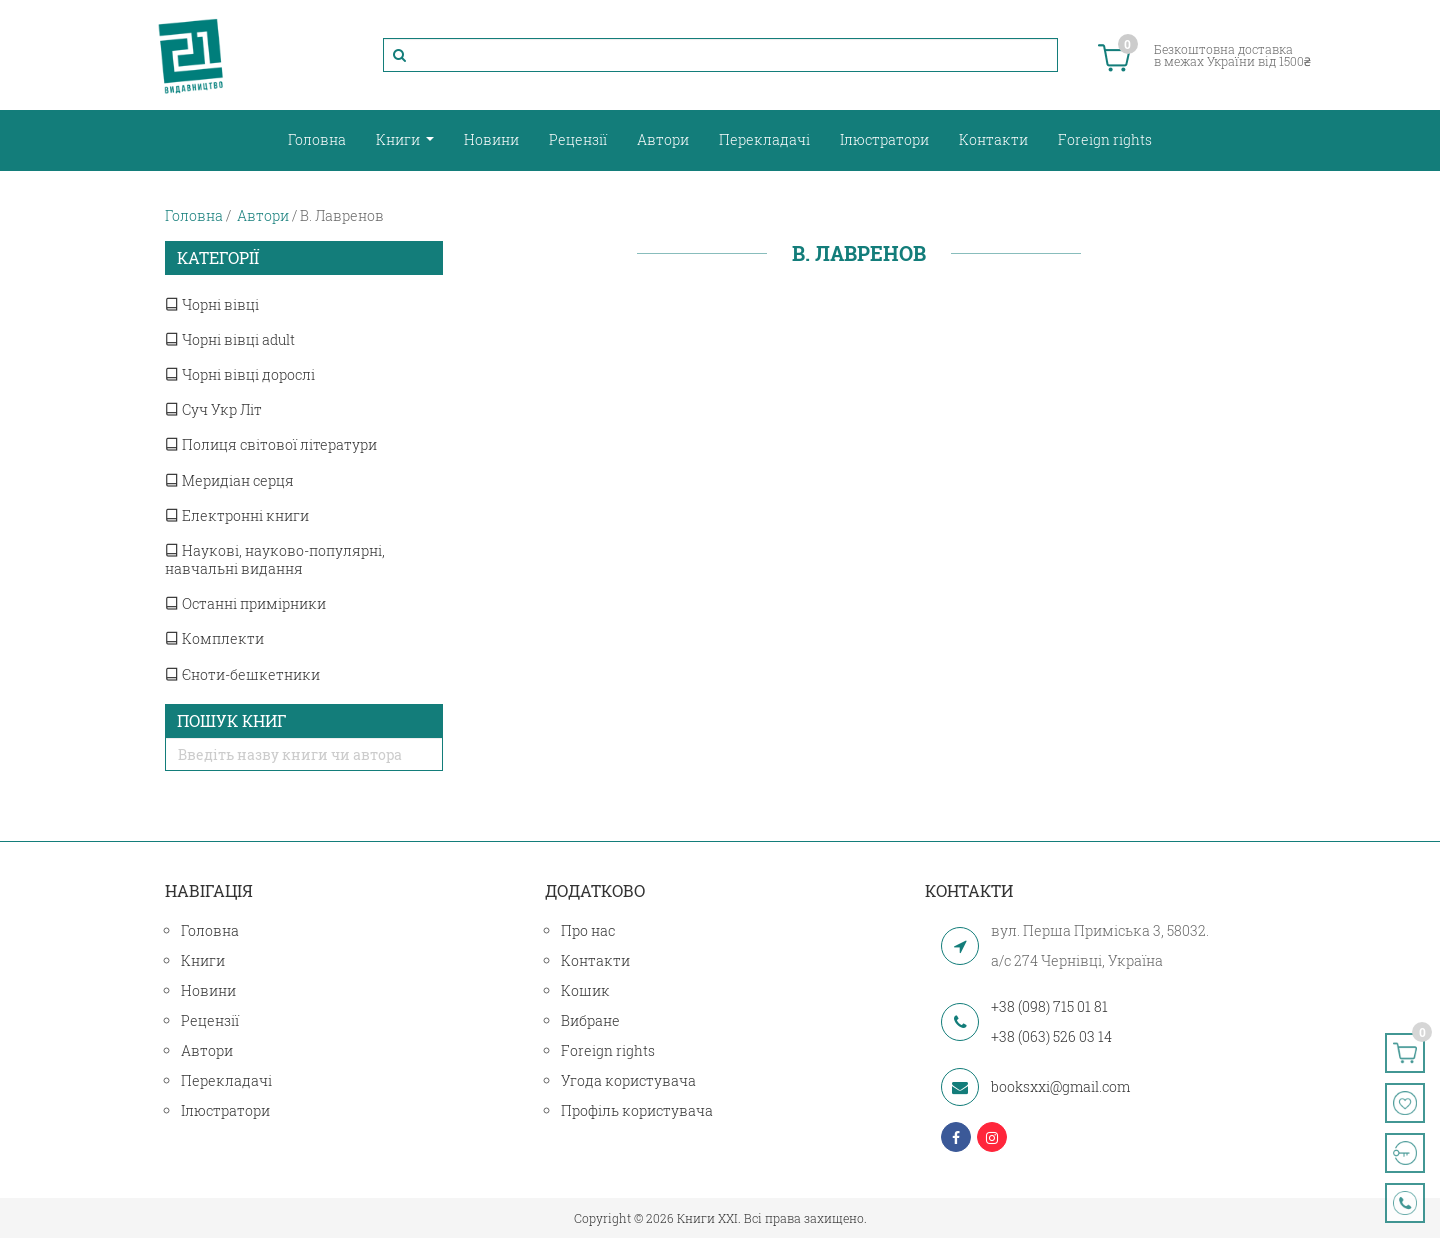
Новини (491, 139)
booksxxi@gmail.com (1060, 1086)
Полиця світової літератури (271, 444)
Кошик (585, 990)
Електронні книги (237, 515)
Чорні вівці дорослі (240, 374)
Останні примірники (245, 603)
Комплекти (214, 638)
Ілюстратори (884, 139)
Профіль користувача (637, 1110)
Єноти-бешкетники (242, 674)
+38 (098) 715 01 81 (1049, 1006)
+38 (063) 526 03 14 (1051, 1036)
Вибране (590, 1020)
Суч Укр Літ (213, 409)
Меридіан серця (229, 480)
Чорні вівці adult (230, 339)
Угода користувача (628, 1080)
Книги (399, 139)
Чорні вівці (212, 304)
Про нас (588, 930)
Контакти (993, 139)
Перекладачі (764, 139)
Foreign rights (1105, 139)
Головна (317, 139)
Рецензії (578, 139)
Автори (663, 139)
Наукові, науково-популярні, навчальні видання (275, 559)
